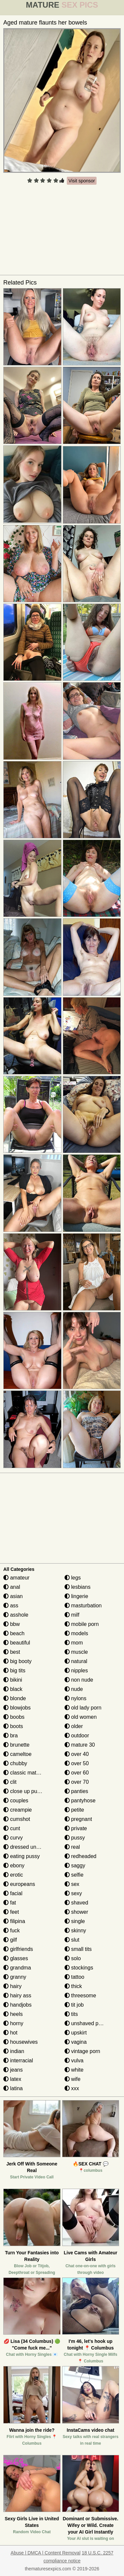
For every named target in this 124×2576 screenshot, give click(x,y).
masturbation (83, 1605)
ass (10, 1605)
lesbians (77, 1587)
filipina (14, 1921)
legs (72, 1577)
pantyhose (80, 1800)
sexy (73, 1893)
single (74, 1921)
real (72, 1847)
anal (11, 1587)
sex (71, 1884)
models (76, 1633)
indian (13, 2051)
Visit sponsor (81, 180)
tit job (74, 2005)
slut (71, 1940)
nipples (76, 1670)
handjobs (17, 2005)
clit (10, 1782)
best (11, 1652)
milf (71, 1615)
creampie (17, 1810)
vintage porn (82, 2051)
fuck (11, 1930)
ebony (13, 1865)
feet (11, 1912)
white (74, 2070)
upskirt (75, 2032)
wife (72, 2079)
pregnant (78, 1819)
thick (73, 1986)
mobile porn (81, 1624)
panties (76, 1791)
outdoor (76, 1735)
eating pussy (21, 1856)
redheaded (80, 1856)
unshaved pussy (86, 2023)
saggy (74, 1865)
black (12, 1689)
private (75, 1828)
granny (14, 1977)
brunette (16, 1745)
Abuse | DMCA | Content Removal (45, 2552)
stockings (78, 1967)
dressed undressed (29, 1847)
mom (73, 1642)
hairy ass (17, 1995)
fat (9, 1902)
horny (13, 2023)
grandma (17, 1967)
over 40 (76, 1754)
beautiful (16, 1642)
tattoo (74, 1977)
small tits (78, 1949)
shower (76, 1912)
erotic (13, 1875)
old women (80, 1717)
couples (15, 1800)
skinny (75, 1930)
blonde (14, 1698)
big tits (14, 1670)
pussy (74, 1837)
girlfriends (18, 1949)
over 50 (76, 1763)
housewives (20, 2042)
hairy (12, 1986)
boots (13, 1726)
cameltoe (17, 1754)
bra (10, 1735)
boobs (13, 1717)
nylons (75, 1698)
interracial (18, 2060)
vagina (75, 2042)
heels (13, 2014)
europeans (19, 1884)
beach (13, 1633)
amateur (16, 1577)
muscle (76, 1652)
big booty (17, 1661)
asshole (15, 1615)
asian (13, 1596)
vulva (74, 2060)
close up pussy (24, 1791)
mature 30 (79, 1745)
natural (75, 1661)
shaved (76, 1902)
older (73, 1726)
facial (12, 1893)
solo (72, 1958)
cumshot (16, 1819)
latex (12, 2079)
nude (73, 1689)
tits (71, 2014)
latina (13, 2088)
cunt (11, 1828)
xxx (71, 2088)
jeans (13, 2070)
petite (74, 1810)
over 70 (76, 1782)
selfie (74, 1875)
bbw (11, 1624)
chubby (15, 1763)
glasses (15, 1958)
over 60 (76, 1772)
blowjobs (17, 1707)
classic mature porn (29, 1772)
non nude (78, 1680)
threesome (80, 1995)
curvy (13, 1837)
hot (10, 2032)
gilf (10, 1940)
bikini (12, 1680)
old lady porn (83, 1707)
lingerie (76, 1596)
